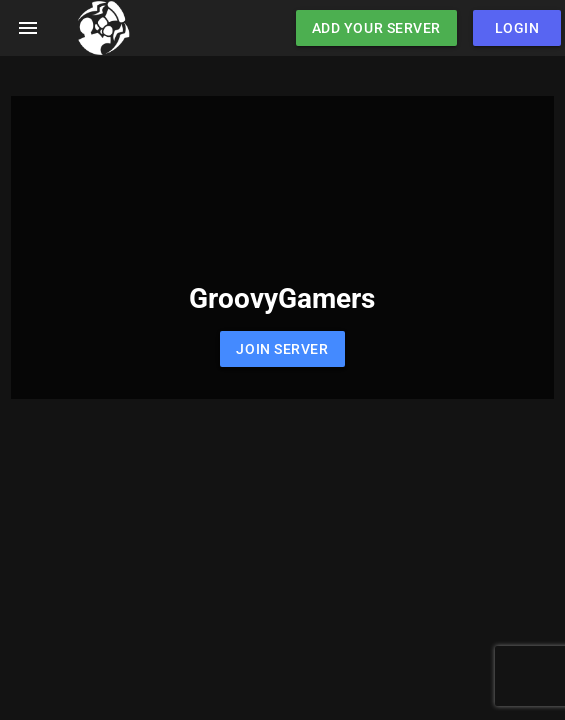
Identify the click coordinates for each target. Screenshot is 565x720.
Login (517, 28)
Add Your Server (376, 28)
